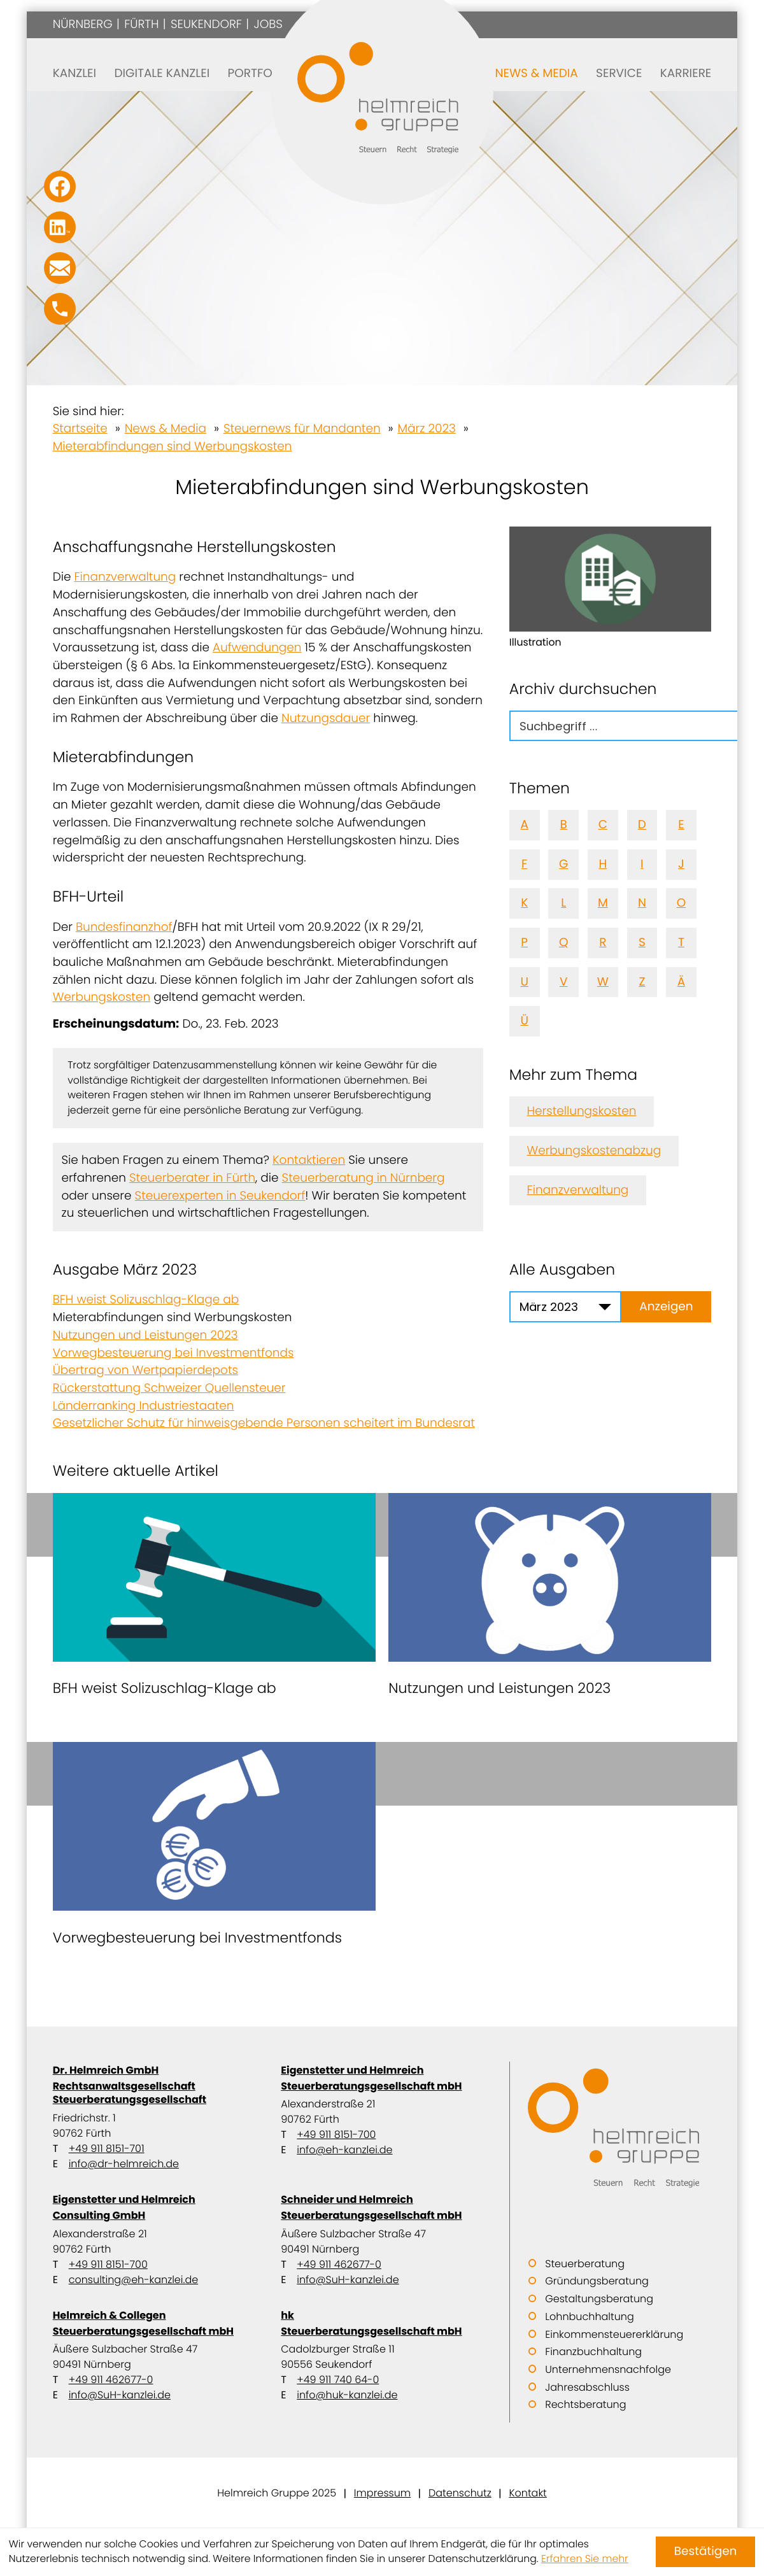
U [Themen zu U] (524, 982)
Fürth (141, 24)
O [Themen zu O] (681, 903)
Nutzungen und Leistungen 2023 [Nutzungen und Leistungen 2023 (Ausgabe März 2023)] (145, 1335)
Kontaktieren (308, 1160)
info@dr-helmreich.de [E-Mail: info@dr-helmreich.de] (124, 2163)
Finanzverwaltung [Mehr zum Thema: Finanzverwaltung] (578, 1190)
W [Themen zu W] (603, 982)
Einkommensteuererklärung (614, 2334)
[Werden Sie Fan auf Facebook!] (60, 186)
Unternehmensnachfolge (608, 2369)
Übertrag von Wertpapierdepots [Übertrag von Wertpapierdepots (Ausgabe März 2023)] (145, 1370)
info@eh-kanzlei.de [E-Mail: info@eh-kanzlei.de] (344, 2149)
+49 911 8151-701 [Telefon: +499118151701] (107, 2148)
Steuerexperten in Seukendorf (220, 1196)
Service (619, 73)
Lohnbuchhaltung (589, 2316)
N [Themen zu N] (642, 903)
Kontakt (527, 2493)
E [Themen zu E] (681, 825)
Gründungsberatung (597, 2281)
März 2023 (427, 429)
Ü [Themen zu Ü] (524, 1021)
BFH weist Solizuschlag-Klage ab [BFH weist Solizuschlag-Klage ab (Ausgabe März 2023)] (146, 1300)
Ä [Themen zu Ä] (681, 982)
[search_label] (634, 726)
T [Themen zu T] (681, 943)
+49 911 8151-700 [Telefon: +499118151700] (336, 2134)
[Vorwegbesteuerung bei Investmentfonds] (214, 1849)
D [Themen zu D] (642, 825)
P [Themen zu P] (524, 943)
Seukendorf (206, 24)
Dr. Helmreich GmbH (154, 2085)
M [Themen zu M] (603, 903)
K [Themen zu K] (524, 903)
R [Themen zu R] (602, 943)
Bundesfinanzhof (124, 927)
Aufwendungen (257, 648)
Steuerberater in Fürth (192, 1178)
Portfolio (259, 73)
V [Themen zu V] (564, 982)
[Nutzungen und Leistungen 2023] (549, 1600)
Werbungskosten (101, 997)
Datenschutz (460, 2493)
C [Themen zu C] (602, 825)
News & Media (536, 73)
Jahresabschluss (587, 2387)
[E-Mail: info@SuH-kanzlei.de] (60, 268)
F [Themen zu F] (524, 864)
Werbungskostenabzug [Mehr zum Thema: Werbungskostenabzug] (594, 1151)
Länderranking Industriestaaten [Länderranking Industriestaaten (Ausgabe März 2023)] (143, 1406)
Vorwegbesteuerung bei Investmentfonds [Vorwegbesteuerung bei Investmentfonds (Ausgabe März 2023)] (173, 1353)
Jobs (267, 24)
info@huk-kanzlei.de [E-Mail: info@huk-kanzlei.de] (347, 2395)
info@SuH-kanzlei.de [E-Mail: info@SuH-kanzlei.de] (348, 2279)
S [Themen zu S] (642, 943)
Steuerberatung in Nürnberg (363, 1178)
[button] (60, 309)
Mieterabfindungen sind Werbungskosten (172, 447)
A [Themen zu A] (524, 825)
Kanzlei (74, 73)
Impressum (382, 2493)
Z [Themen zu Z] (642, 982)
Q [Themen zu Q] (564, 943)
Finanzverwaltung (125, 577)
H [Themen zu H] (602, 864)
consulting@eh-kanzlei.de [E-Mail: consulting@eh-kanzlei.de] (133, 2279)
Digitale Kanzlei (161, 73)
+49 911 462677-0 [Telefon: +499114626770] (339, 2264)
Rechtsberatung (585, 2404)
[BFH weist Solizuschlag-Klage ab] (214, 1600)
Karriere (686, 73)
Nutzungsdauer (325, 718)
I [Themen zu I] (642, 864)
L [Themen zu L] (563, 903)
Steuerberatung (585, 2263)
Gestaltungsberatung (599, 2298)
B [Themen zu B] (563, 825)
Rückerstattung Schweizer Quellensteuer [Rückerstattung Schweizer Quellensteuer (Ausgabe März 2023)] (169, 1388)
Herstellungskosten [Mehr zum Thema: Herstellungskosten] (582, 1111)
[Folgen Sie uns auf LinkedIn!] (60, 227)
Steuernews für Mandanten (302, 429)
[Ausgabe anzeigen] (666, 1306)
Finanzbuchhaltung (593, 2351)
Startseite (80, 429)
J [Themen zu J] (681, 864)
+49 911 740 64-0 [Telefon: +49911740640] (338, 2379)
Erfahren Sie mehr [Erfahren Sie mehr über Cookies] (584, 2559)
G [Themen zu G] (563, 864)
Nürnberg (83, 24)
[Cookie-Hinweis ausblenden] (705, 2552)
